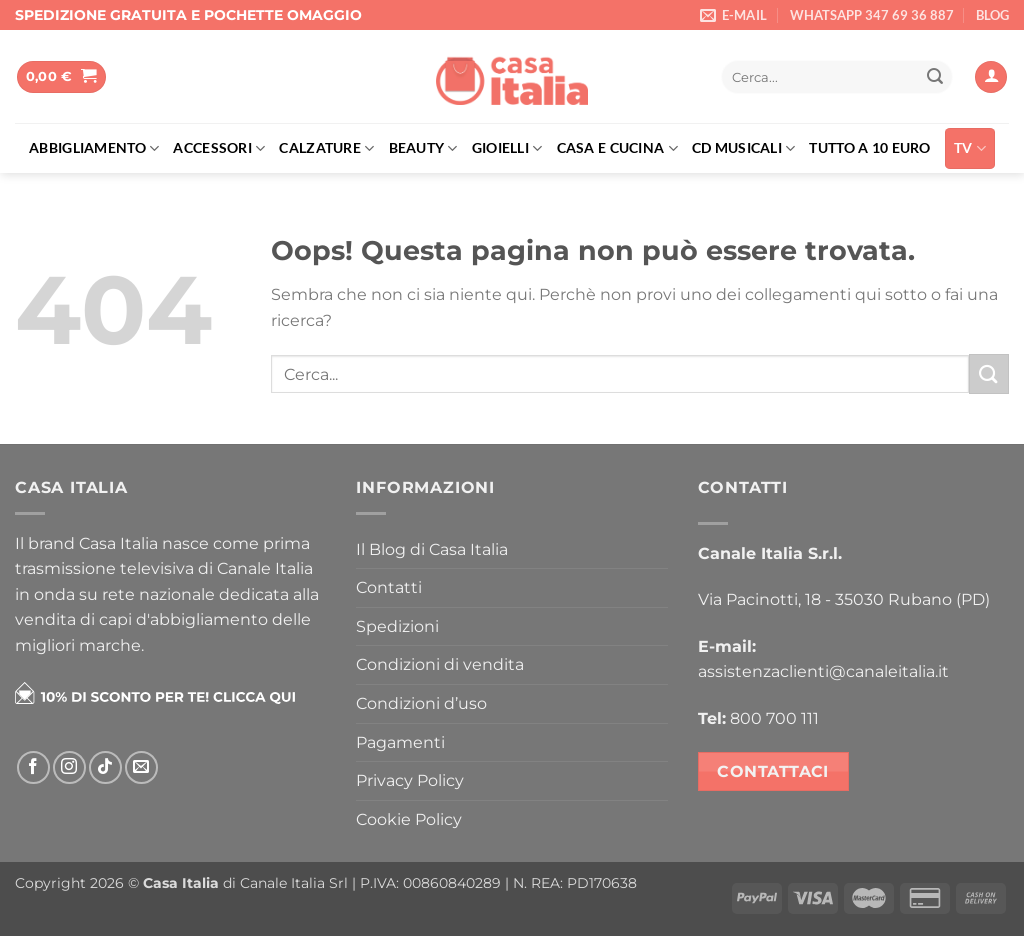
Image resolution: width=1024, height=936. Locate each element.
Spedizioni (397, 626)
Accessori (219, 148)
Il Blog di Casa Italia (432, 549)
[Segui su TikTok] (105, 767)
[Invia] (935, 77)
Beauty (423, 148)
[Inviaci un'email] (141, 767)
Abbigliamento (94, 148)
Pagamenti (400, 742)
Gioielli (507, 148)
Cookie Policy (409, 819)
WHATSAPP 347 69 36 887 (872, 15)
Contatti (389, 587)
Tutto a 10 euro (869, 147)
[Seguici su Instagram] (69, 767)
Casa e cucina (617, 148)
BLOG (992, 15)
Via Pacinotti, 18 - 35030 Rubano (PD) (844, 599)
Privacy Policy (410, 780)
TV (970, 148)
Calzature (326, 148)
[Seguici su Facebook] (33, 767)
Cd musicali (744, 148)
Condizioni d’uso (421, 703)
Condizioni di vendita (440, 664)
